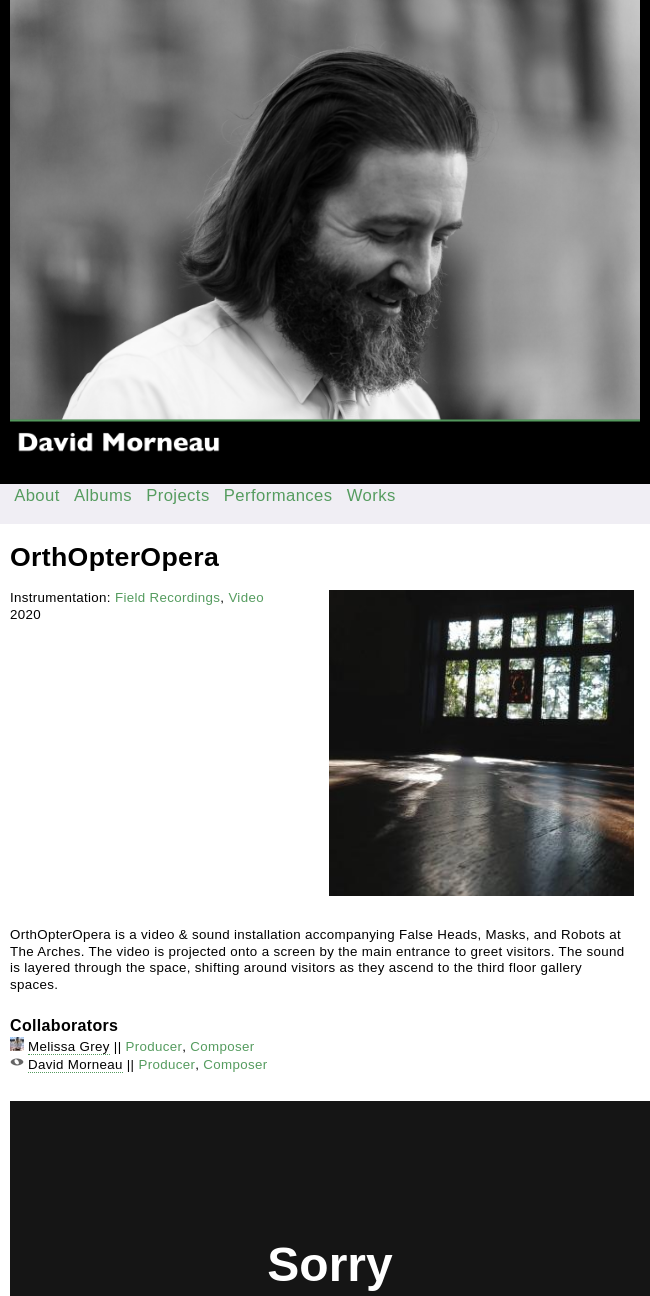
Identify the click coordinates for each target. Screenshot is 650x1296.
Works (371, 495)
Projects (178, 495)
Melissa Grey (69, 1046)
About (37, 495)
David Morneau (75, 1064)
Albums (103, 495)
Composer (222, 1046)
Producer (154, 1046)
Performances (278, 495)
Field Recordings (167, 597)
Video (246, 597)
